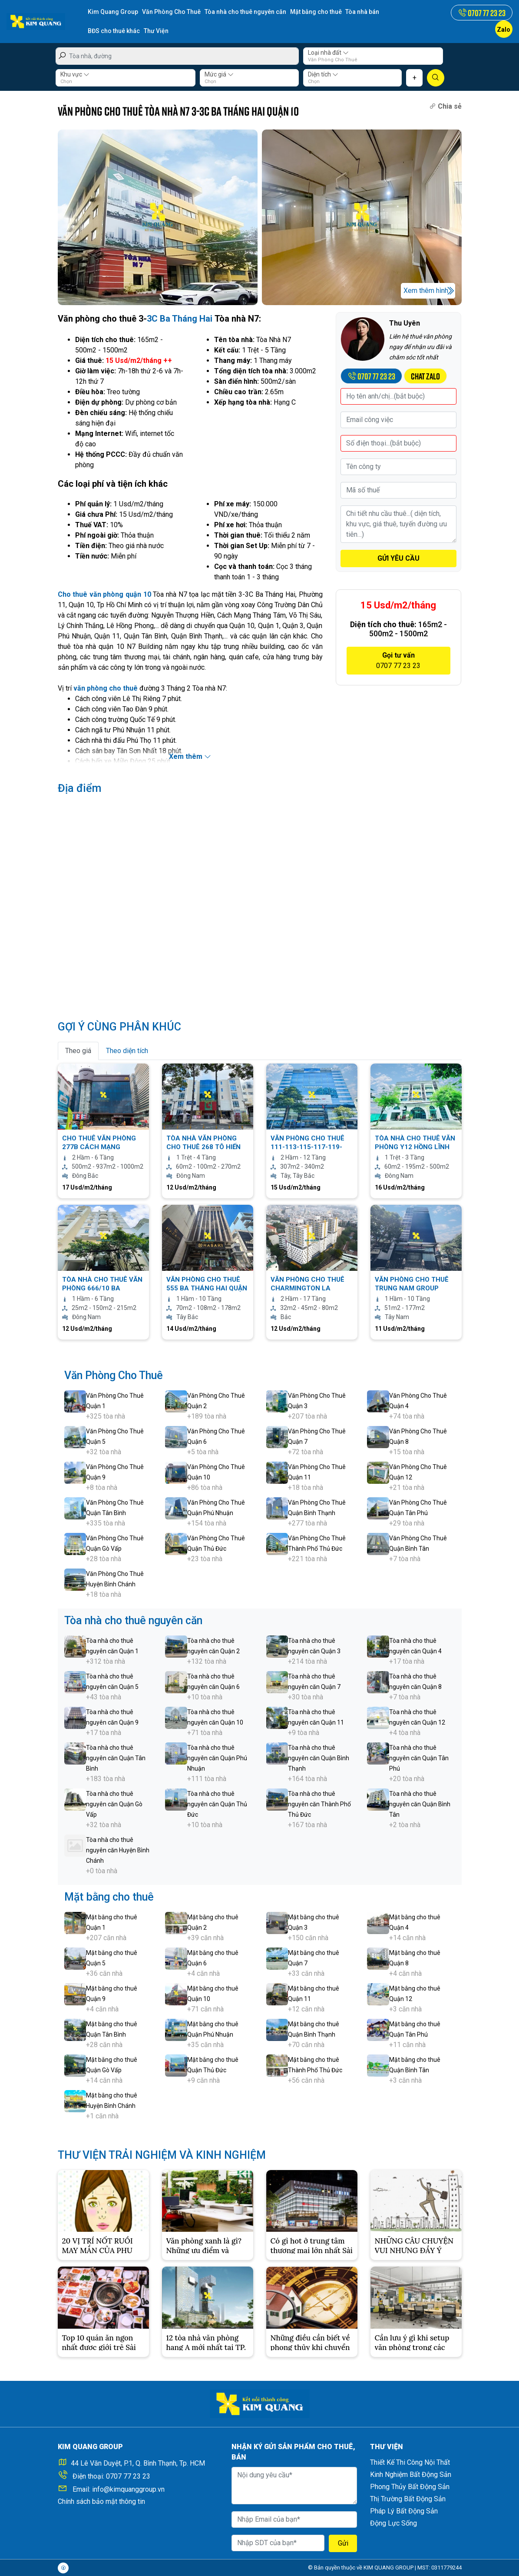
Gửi (343, 2543)
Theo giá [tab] (78, 1050)
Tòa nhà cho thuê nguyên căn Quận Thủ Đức (217, 1804)
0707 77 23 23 (128, 2476)
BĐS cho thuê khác (114, 30)
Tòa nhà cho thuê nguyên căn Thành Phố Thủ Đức (319, 1804)
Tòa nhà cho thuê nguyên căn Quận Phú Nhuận (217, 1758)
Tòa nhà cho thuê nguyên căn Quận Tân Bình (115, 1758)
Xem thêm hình (425, 290)
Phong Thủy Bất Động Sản (410, 2486)
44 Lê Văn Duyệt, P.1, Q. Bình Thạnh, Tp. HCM (138, 2463)
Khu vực (74, 73)
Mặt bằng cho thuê (316, 11)
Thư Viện (156, 30)
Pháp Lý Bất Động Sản (404, 2510)
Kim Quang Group (113, 11)
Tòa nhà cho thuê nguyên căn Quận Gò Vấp (114, 1804)
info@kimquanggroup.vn (128, 2489)
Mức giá (219, 73)
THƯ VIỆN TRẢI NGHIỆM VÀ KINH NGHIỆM (162, 2155)
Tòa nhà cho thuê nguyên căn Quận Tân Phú (419, 1758)
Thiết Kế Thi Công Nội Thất (410, 2462)
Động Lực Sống (393, 2523)
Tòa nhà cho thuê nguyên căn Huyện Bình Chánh (117, 1850)
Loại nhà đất (328, 52)
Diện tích (323, 73)
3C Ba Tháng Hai (179, 318)
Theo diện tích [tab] (127, 1050)
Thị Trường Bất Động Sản (408, 2498)
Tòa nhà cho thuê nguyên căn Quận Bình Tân (419, 1804)
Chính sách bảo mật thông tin (101, 2501)
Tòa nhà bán (363, 11)
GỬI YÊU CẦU (398, 558)
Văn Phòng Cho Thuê (171, 11)
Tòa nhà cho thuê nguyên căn (245, 11)
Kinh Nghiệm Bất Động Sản (410, 2474)
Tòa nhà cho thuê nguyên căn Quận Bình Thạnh (318, 1758)
